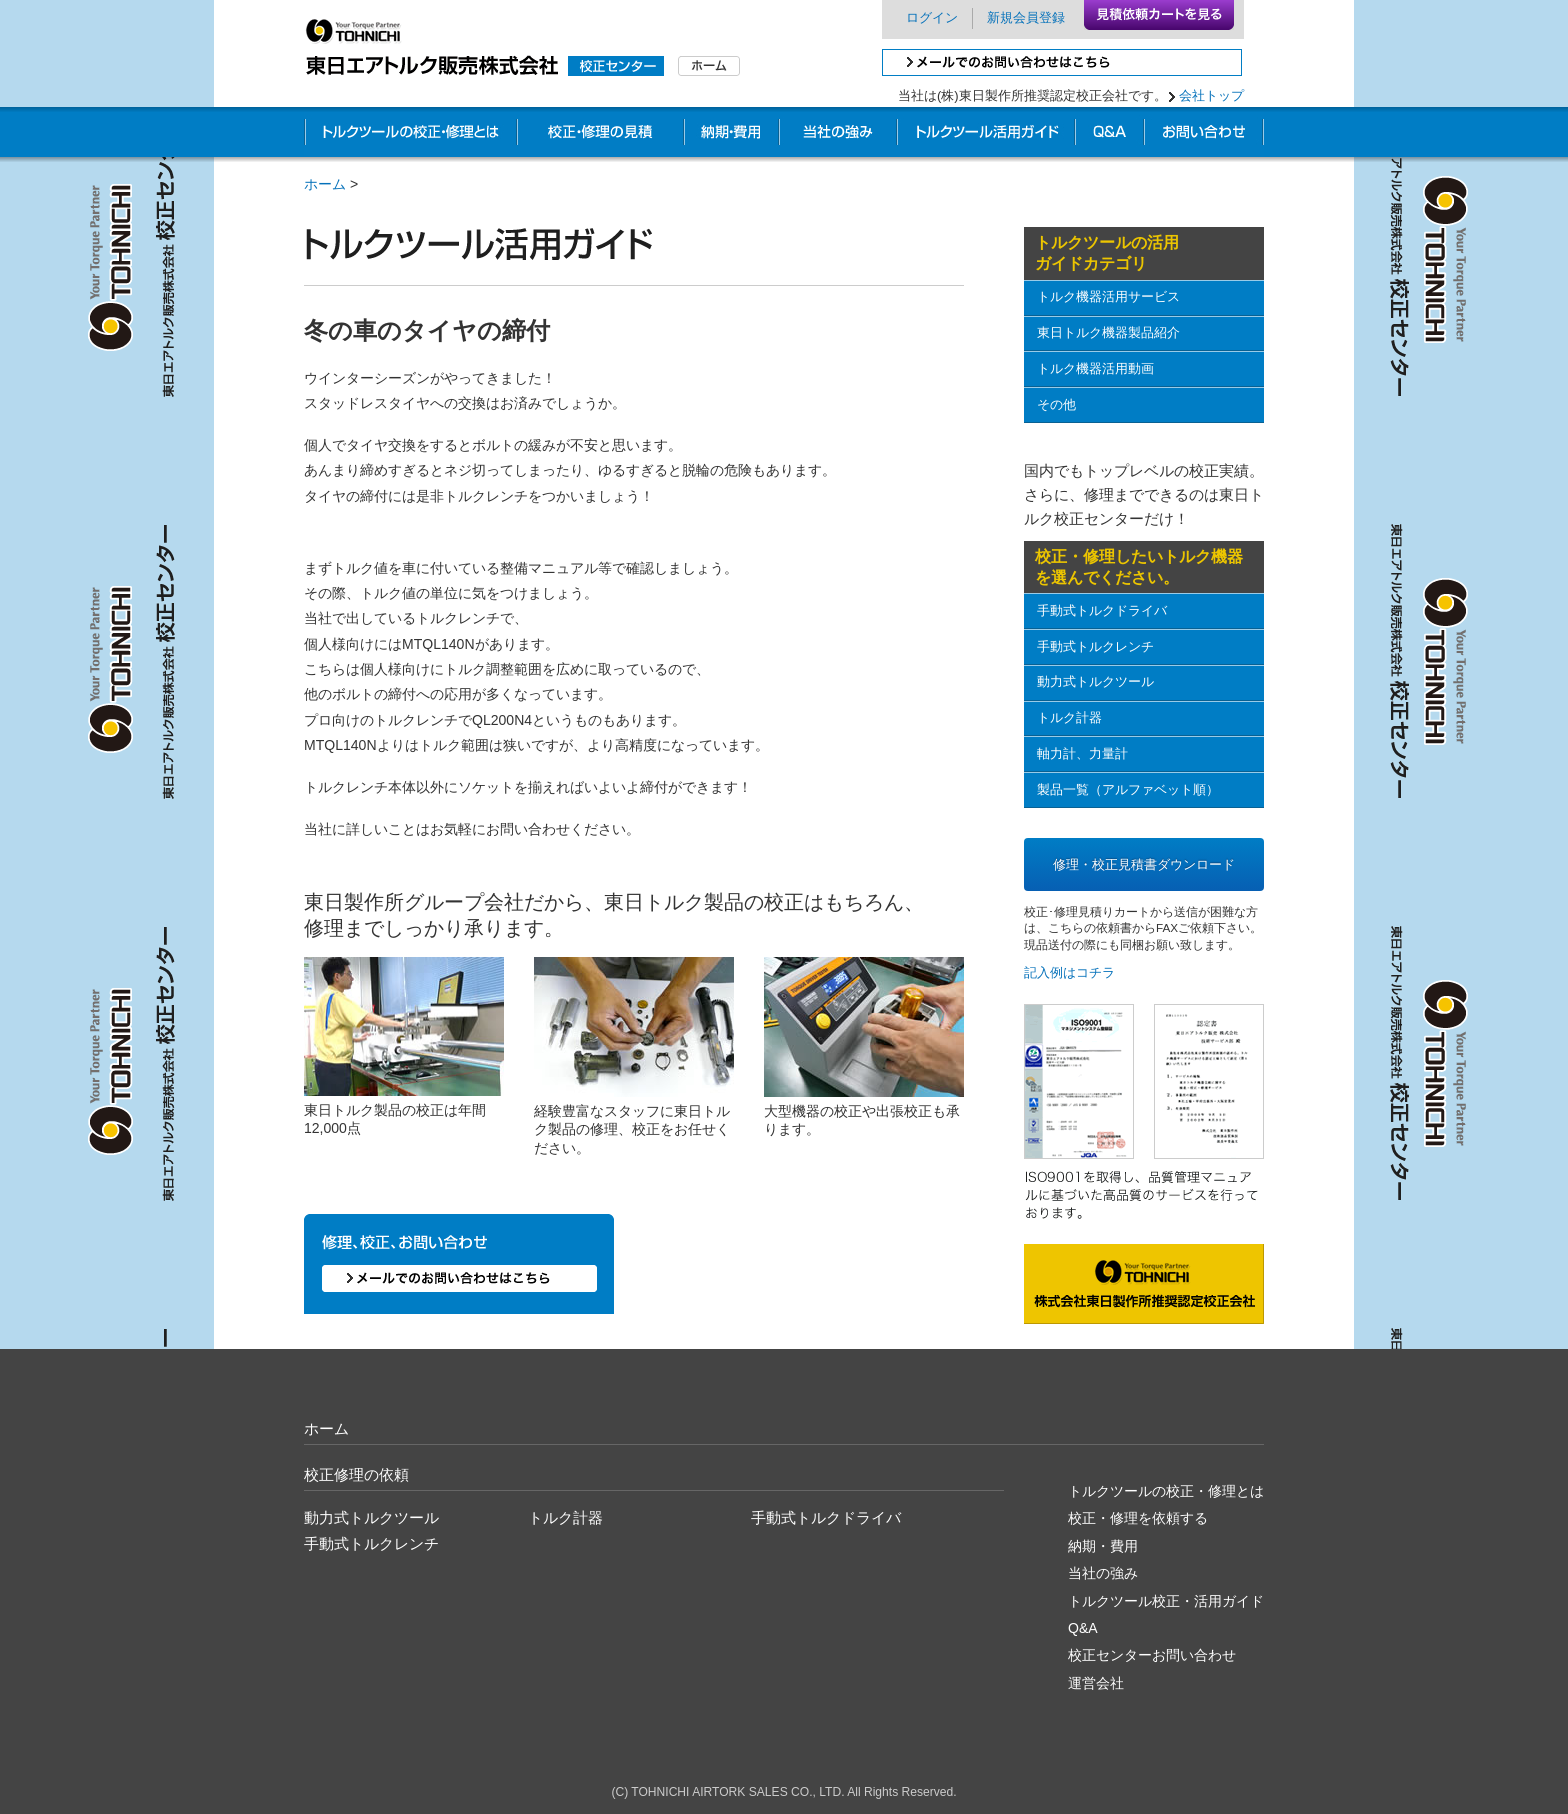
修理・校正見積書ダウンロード (1144, 864)
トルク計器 (1069, 717)
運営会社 (1096, 1683)
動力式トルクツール (1095, 681)
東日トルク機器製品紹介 (1108, 332)
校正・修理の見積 (600, 134)
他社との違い (838, 134)
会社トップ (1211, 95)
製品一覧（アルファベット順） (1128, 789)
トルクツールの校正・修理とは (410, 134)
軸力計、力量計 (1082, 753)
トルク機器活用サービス (1108, 296)
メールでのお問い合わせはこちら (1062, 62)
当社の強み (1103, 1573)
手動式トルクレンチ (1095, 646)
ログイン (932, 17)
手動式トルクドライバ (1102, 610)
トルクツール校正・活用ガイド (1166, 1601)
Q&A (1083, 1628)
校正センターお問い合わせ (1152, 1655)
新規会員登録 (1026, 17)
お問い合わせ (1204, 134)
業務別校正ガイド (986, 134)
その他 (1056, 404)
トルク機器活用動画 (1095, 368)
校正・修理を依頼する (1138, 1518)
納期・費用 (731, 134)
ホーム (325, 184)
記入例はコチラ (1069, 972)
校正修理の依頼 (356, 1474)
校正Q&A (1109, 134)
